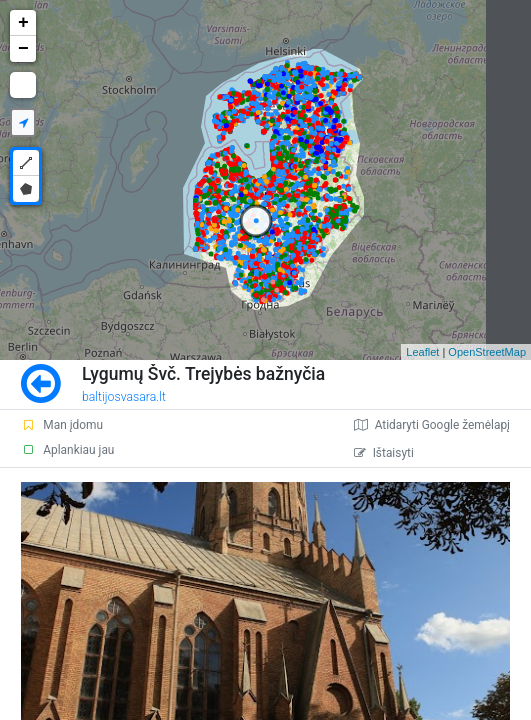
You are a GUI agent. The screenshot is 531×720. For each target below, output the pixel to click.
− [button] (23, 49)
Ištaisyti (384, 453)
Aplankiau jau (67, 450)
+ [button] (23, 23)
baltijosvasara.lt (124, 397)
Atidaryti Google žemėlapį (432, 425)
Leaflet (422, 352)
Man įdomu (62, 425)
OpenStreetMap (487, 352)
